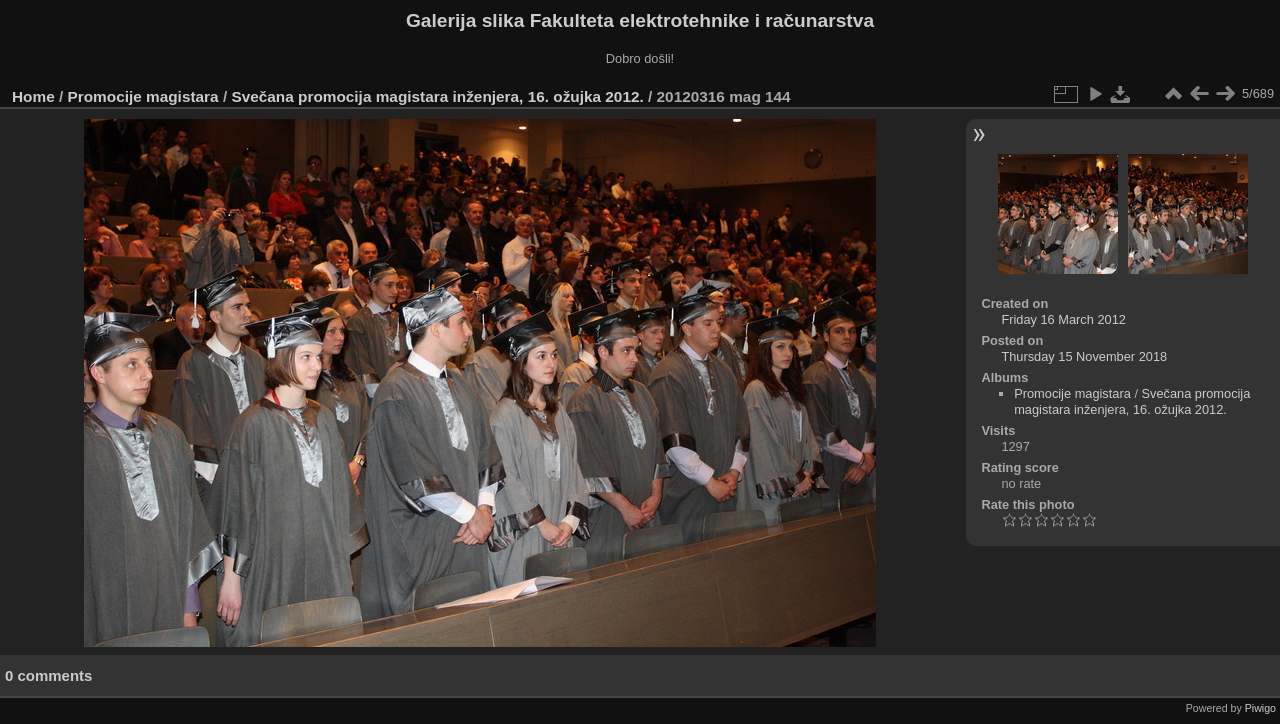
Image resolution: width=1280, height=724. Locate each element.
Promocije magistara (143, 96)
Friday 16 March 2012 (1063, 319)
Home (33, 96)
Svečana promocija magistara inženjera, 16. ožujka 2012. (437, 96)
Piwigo (1260, 708)
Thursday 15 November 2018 (1084, 356)
